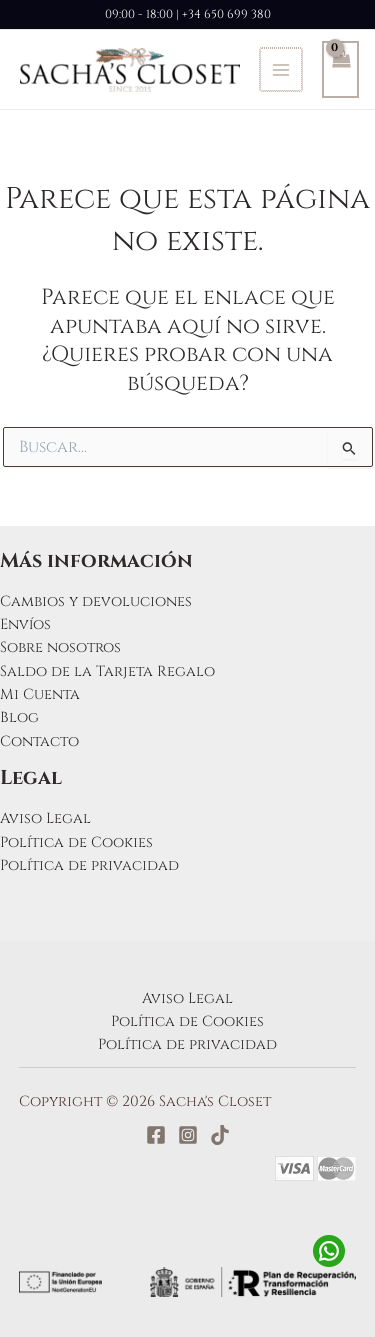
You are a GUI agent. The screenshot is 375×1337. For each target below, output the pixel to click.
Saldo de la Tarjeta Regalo (107, 671)
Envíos (25, 624)
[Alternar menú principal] (280, 69)
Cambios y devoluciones (96, 601)
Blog (19, 717)
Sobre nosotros (60, 647)
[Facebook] (156, 1135)
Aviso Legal (45, 818)
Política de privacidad (89, 865)
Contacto (39, 741)
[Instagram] (188, 1135)
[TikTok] (220, 1135)
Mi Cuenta (40, 694)
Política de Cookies (76, 842)
